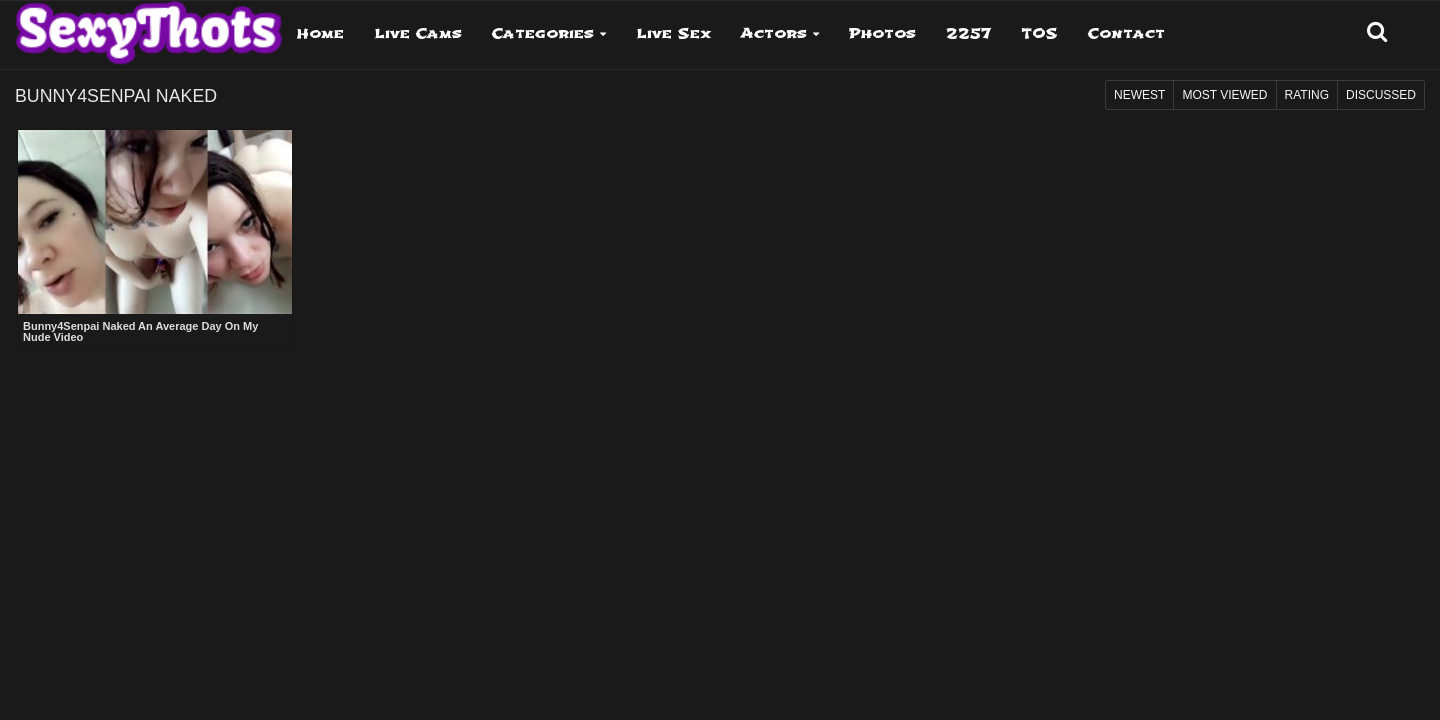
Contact (1126, 33)
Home (320, 33)
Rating (1307, 95)
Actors (774, 33)
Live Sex (673, 33)
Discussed (1381, 95)
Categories (543, 33)
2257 (968, 33)
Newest (1139, 95)
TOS (1039, 33)
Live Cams (418, 33)
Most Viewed (1224, 95)
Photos (882, 33)
